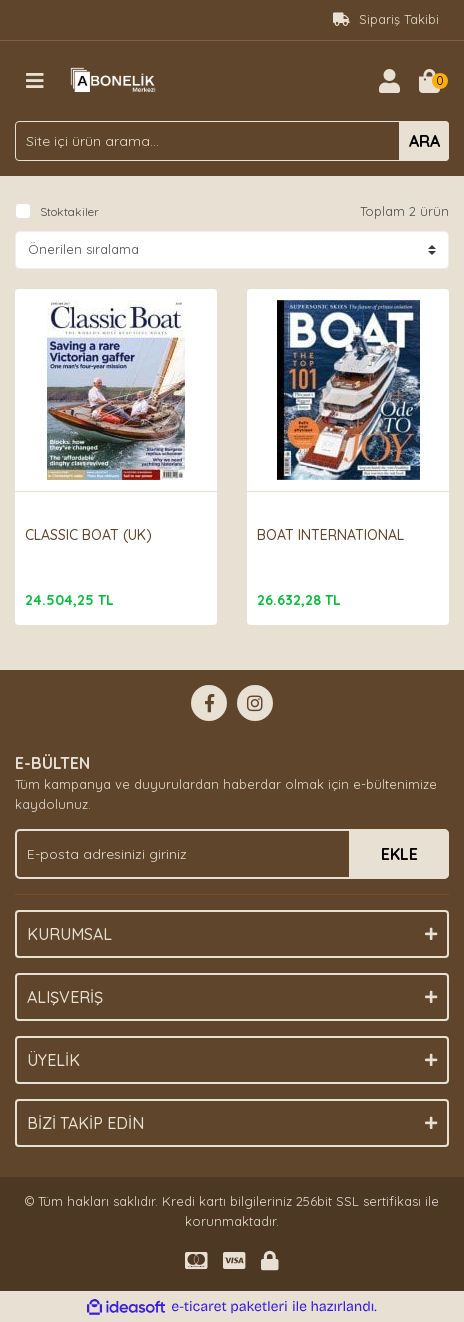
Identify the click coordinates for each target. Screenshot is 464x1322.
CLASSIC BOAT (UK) (88, 535)
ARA (424, 141)
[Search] (232, 141)
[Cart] (429, 81)
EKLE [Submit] (399, 854)
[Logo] (114, 79)
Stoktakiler (69, 211)
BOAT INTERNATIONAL (330, 535)
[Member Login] (389, 81)
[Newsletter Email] (232, 854)
